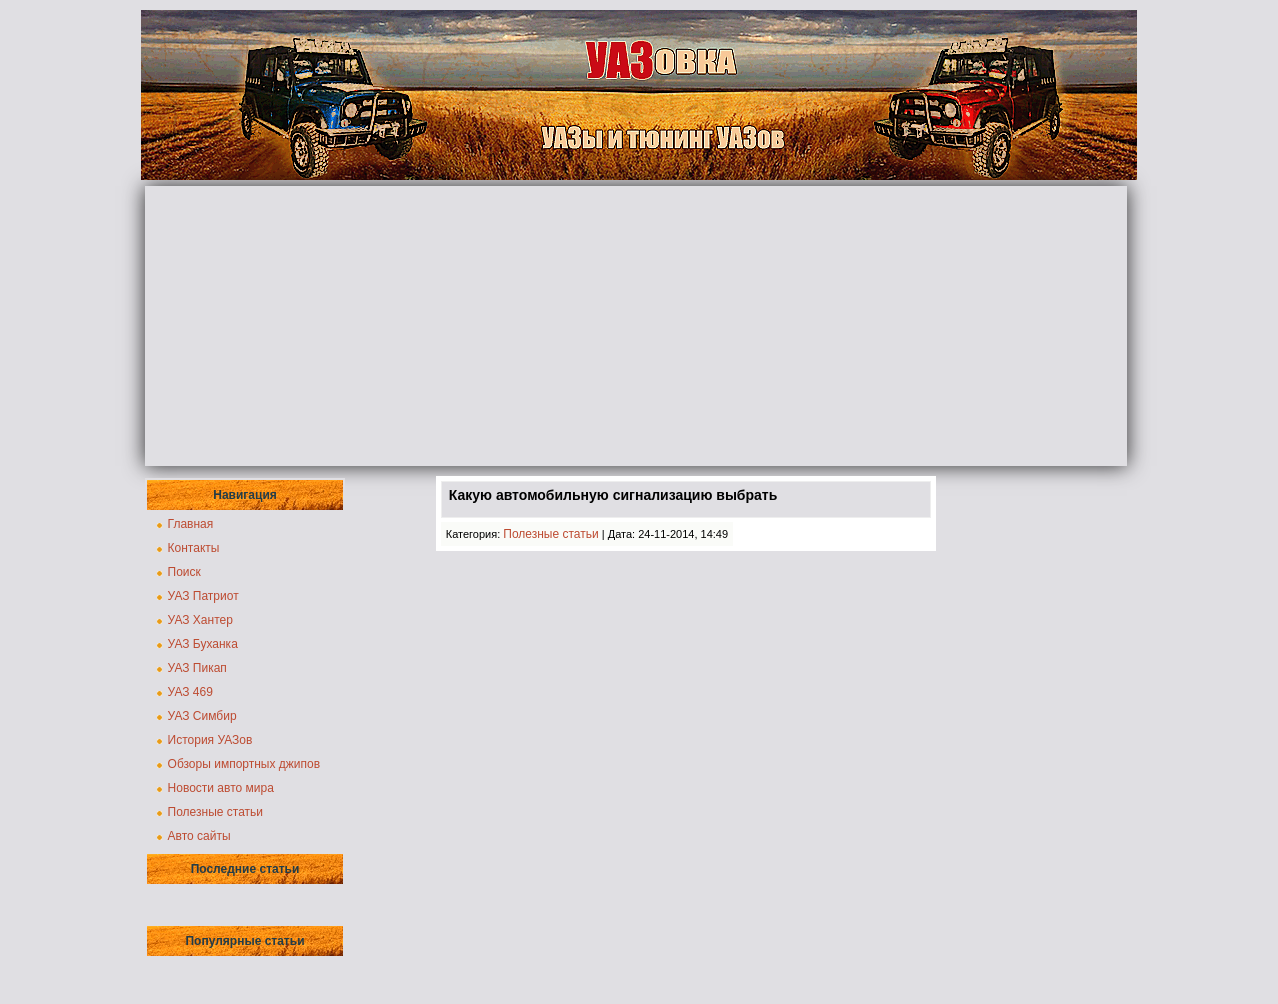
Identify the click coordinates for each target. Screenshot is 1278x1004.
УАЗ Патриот (203, 596)
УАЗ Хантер (200, 620)
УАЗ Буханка (203, 644)
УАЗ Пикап (197, 668)
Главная (191, 524)
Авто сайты (199, 836)
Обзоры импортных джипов (244, 764)
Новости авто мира (221, 788)
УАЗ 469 (190, 692)
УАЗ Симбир (202, 716)
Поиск (184, 572)
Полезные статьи (215, 812)
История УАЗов (210, 740)
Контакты (194, 548)
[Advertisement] (636, 326)
